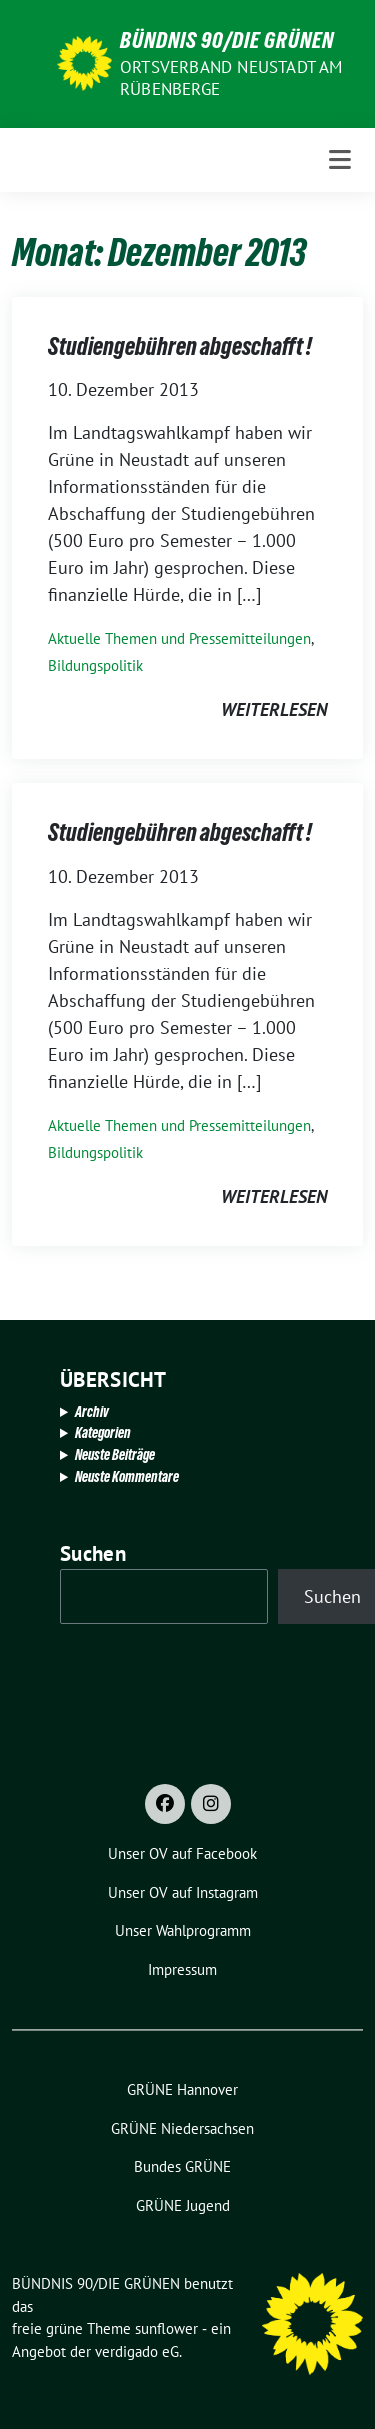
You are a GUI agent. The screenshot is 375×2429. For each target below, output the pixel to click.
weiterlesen (274, 709)
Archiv (92, 1411)
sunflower (166, 2328)
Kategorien (103, 1432)
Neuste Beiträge (115, 1454)
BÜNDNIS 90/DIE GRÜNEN (227, 40)
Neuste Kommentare (127, 1476)
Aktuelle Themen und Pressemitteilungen (179, 638)
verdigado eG (137, 2351)
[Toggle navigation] (340, 160)
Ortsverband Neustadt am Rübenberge (231, 78)
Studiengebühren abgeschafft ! (180, 346)
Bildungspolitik (95, 665)
